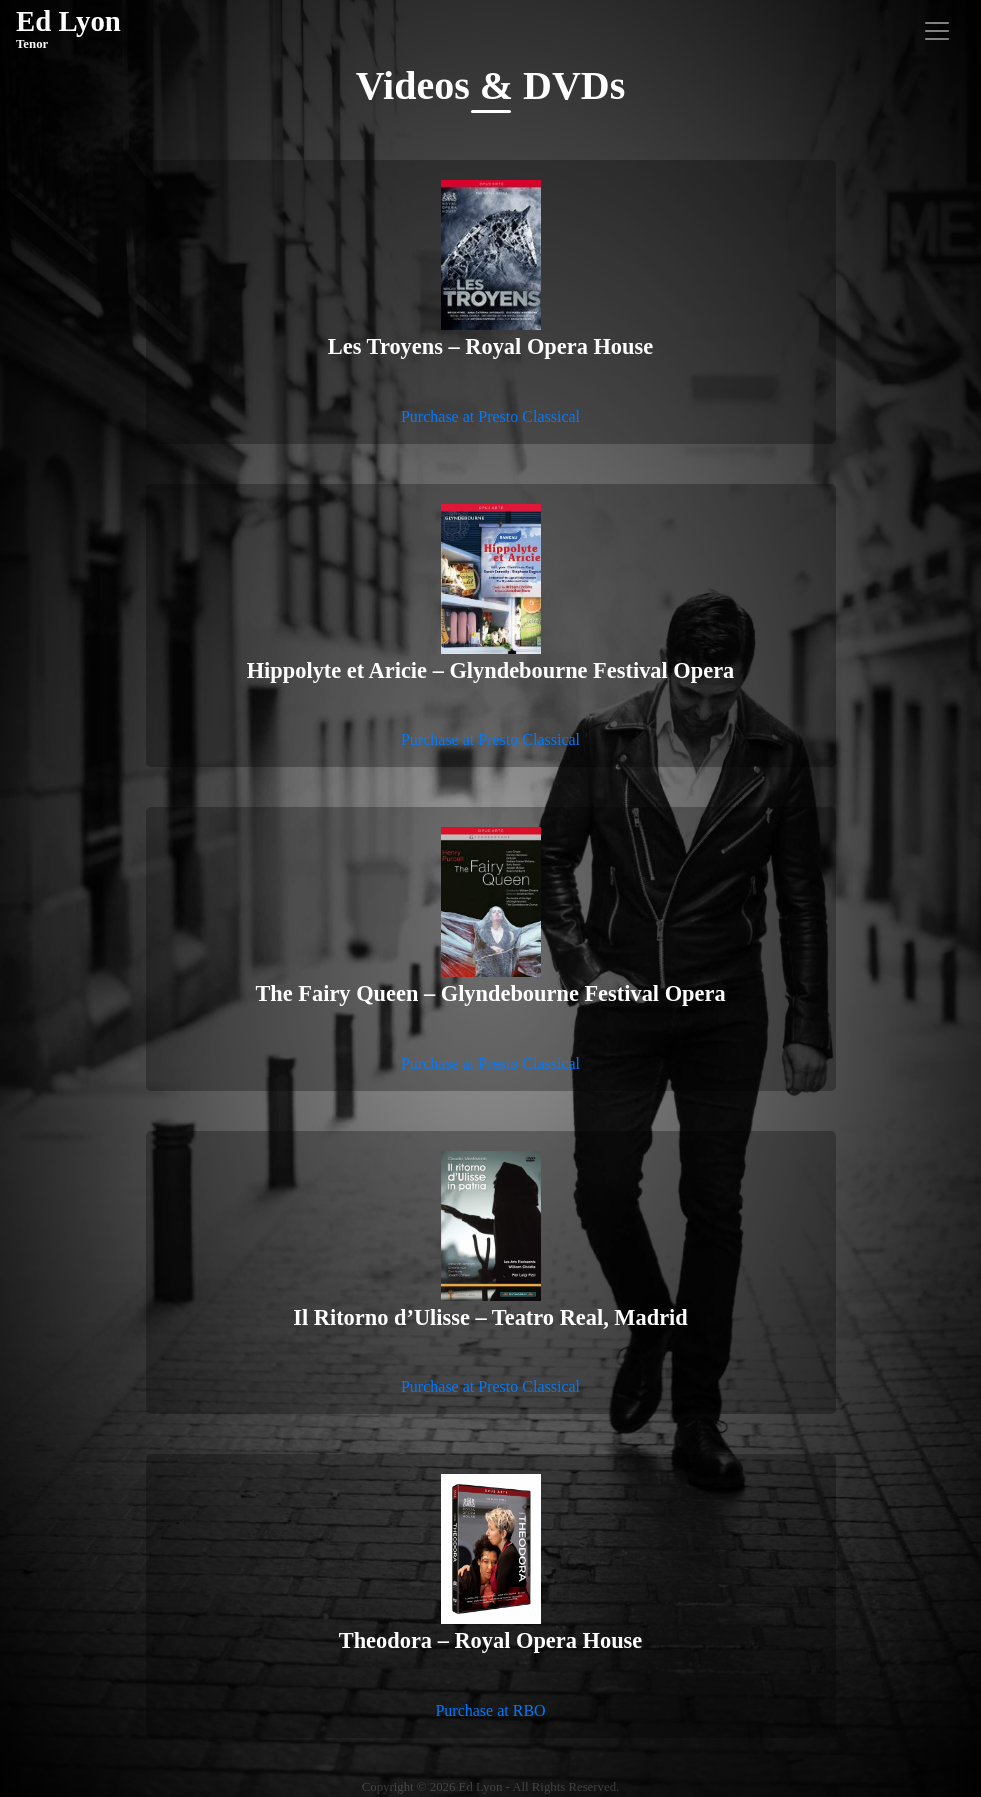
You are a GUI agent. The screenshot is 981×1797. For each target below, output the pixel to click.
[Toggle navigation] (937, 31)
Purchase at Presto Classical (490, 416)
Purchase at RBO (490, 1710)
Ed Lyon (68, 29)
